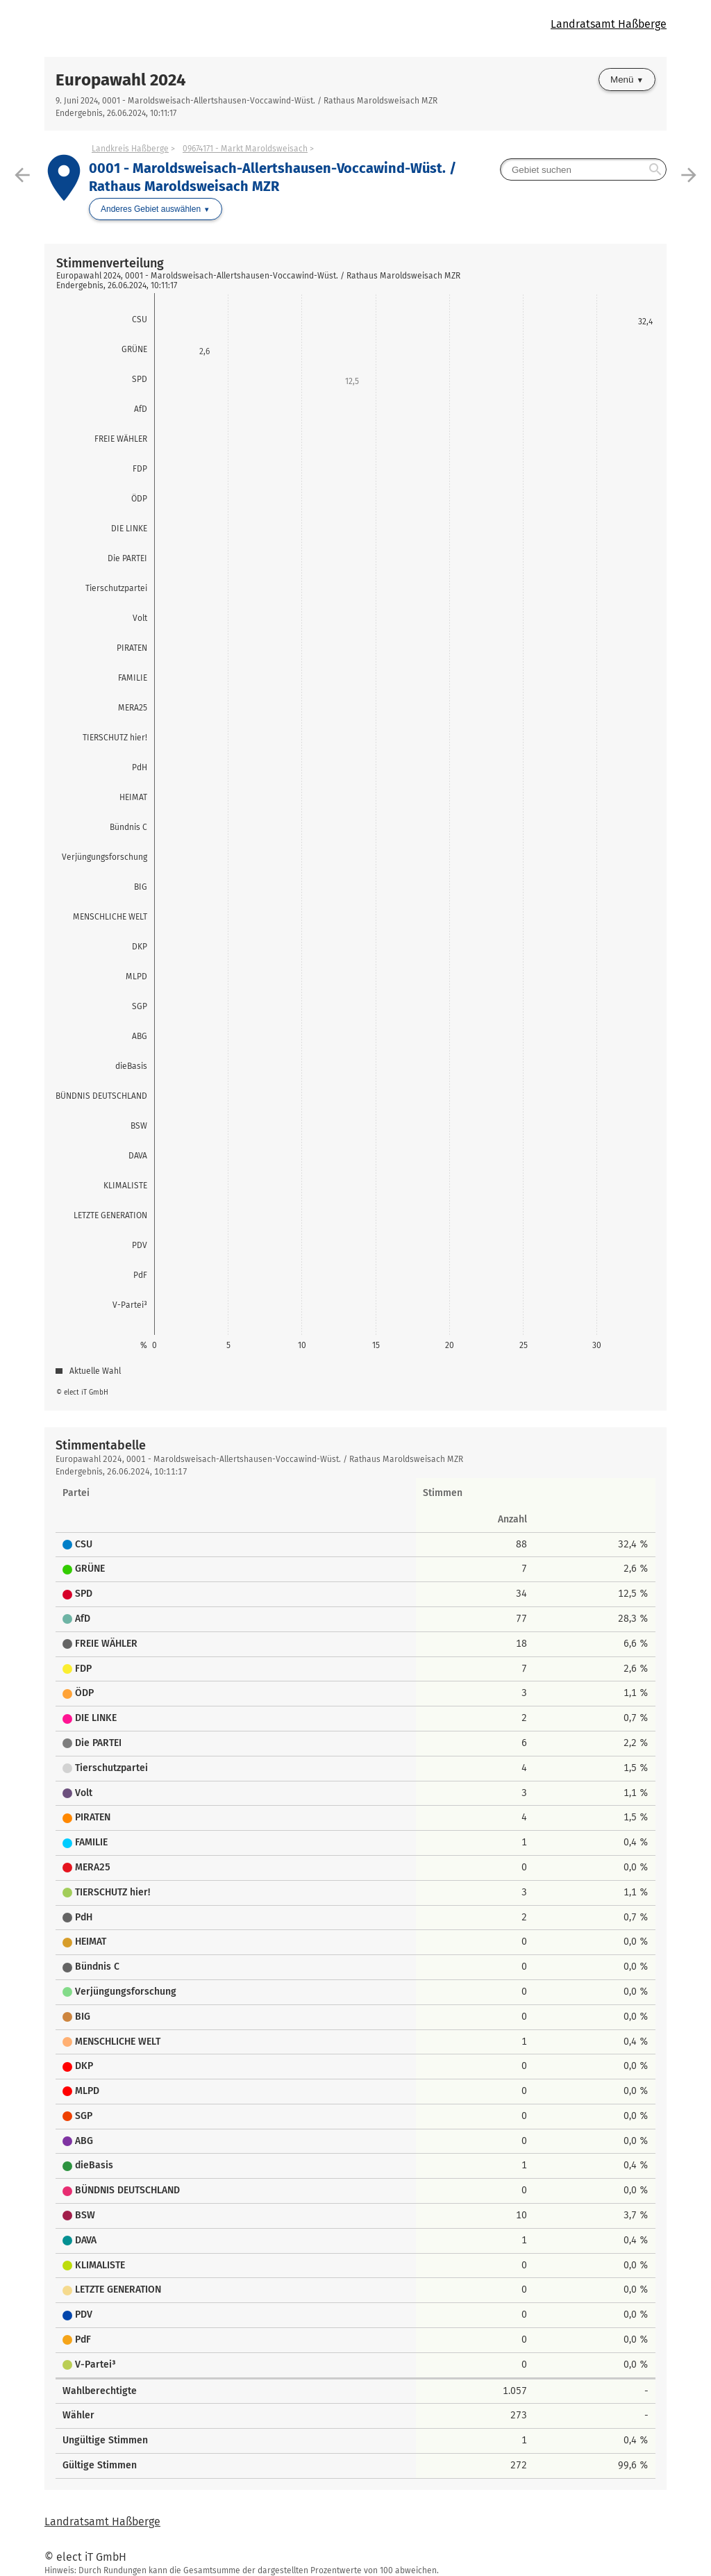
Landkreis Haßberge (130, 148)
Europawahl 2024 (121, 80)
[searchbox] (583, 169)
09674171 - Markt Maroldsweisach (245, 148)
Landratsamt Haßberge (609, 24)
